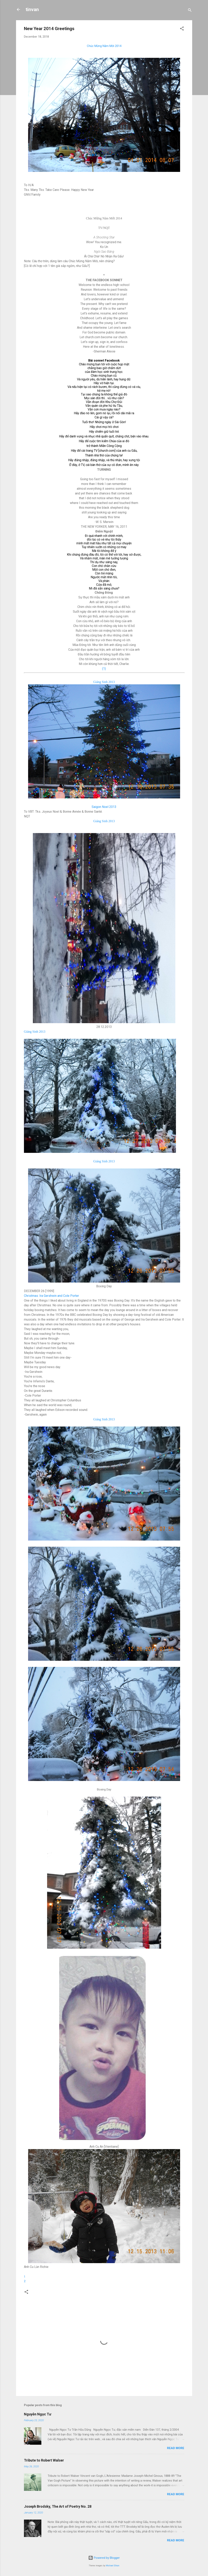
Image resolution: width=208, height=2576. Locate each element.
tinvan (32, 9)
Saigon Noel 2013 (104, 807)
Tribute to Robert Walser (44, 2460)
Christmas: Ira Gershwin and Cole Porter (51, 1296)
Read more (175, 2448)
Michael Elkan (112, 2565)
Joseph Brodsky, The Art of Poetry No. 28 (57, 2506)
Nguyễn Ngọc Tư (37, 2414)
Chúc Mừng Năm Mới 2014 (104, 46)
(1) (104, 668)
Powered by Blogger (104, 2558)
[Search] (189, 11)
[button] (182, 29)
